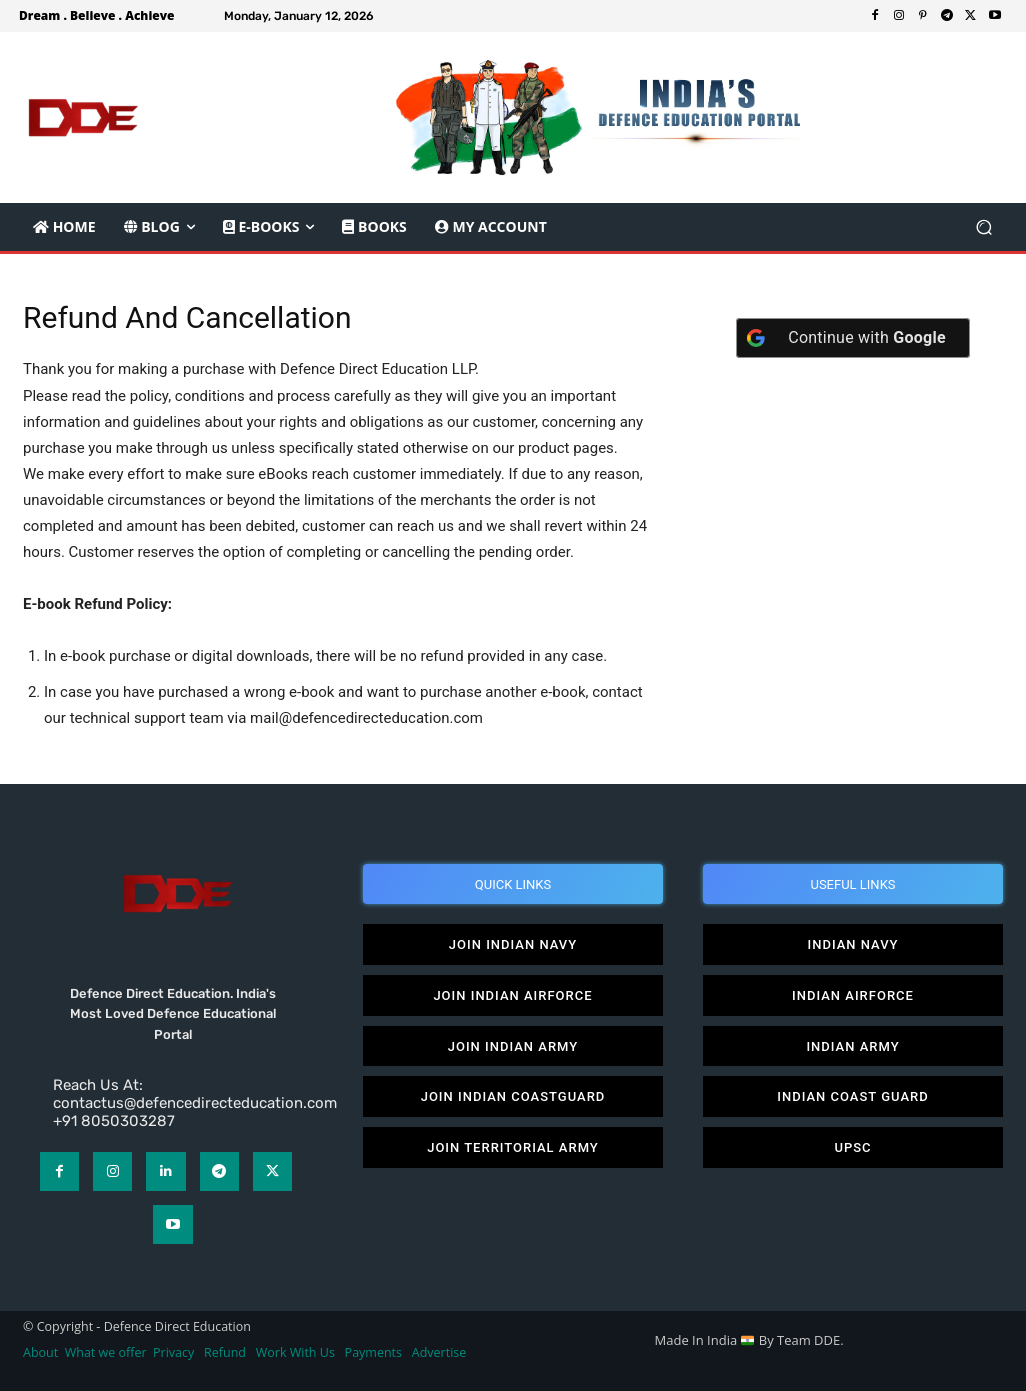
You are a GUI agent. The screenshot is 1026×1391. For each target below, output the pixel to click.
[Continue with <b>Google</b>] (853, 338)
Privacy (175, 1352)
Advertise (439, 1352)
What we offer (106, 1352)
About (40, 1352)
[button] (983, 227)
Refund (225, 1352)
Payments (373, 1352)
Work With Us (295, 1352)
